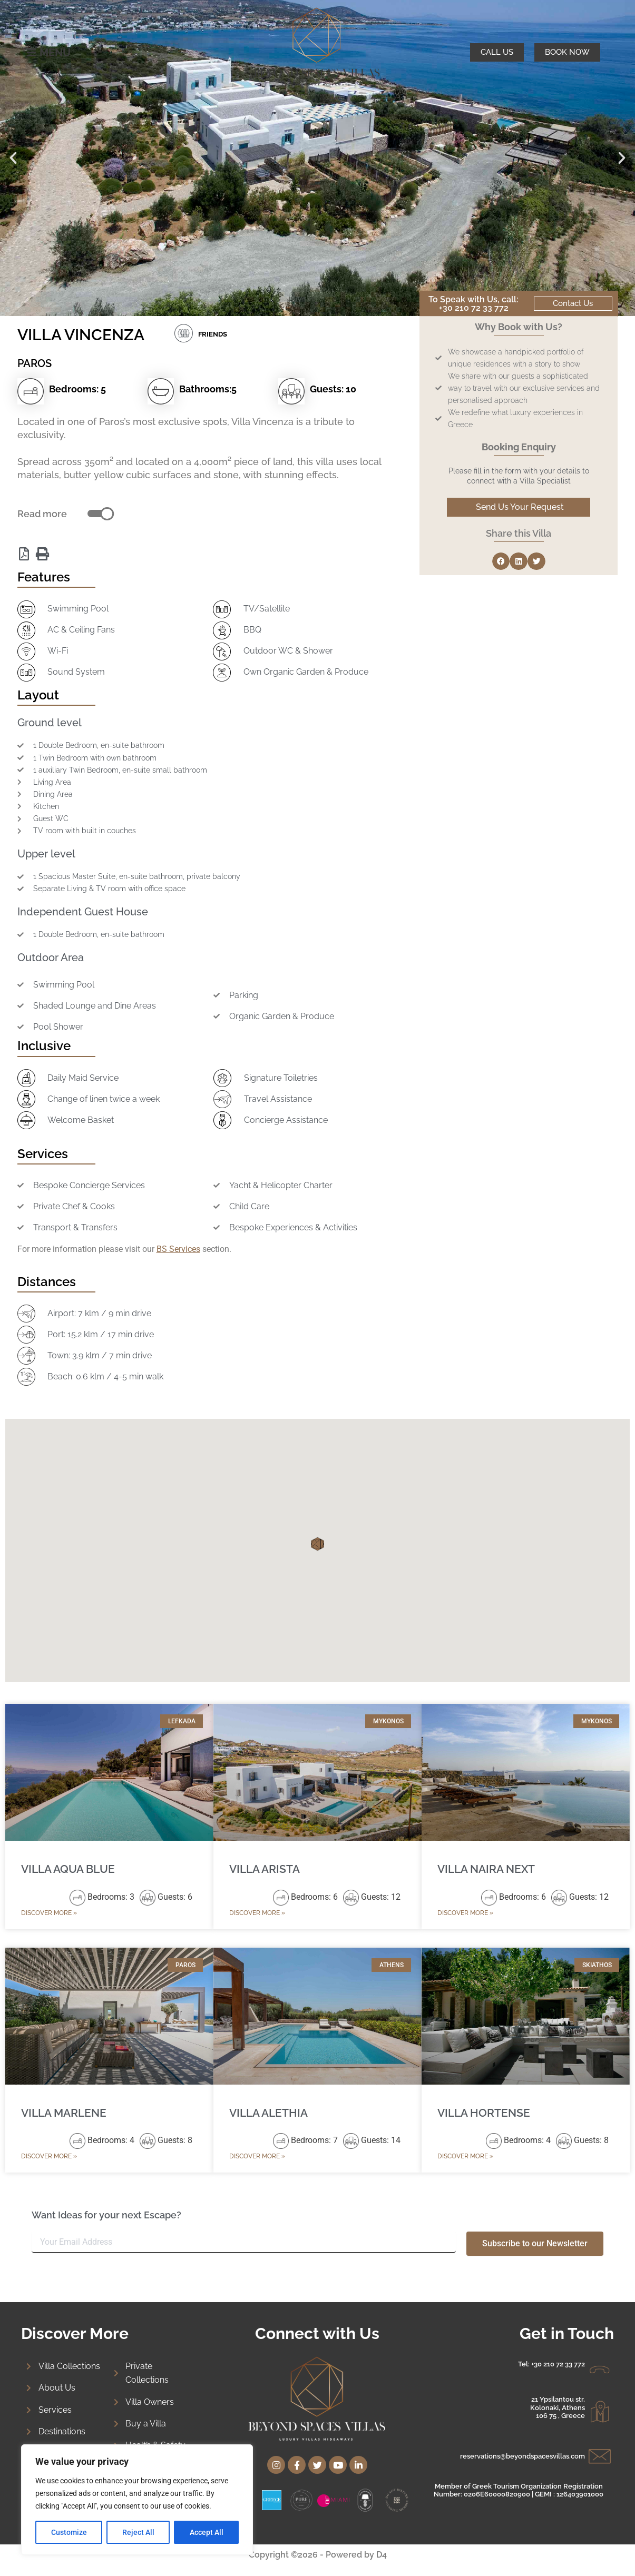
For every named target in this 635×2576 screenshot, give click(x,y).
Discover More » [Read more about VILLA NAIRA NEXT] (465, 1913)
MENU (55, 52)
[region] (137, 2499)
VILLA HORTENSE (483, 2112)
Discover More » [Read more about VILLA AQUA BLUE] (49, 1913)
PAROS (34, 363)
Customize (69, 2532)
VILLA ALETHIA (268, 2112)
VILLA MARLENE (63, 2112)
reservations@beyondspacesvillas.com (522, 2456)
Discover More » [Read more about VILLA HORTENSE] (465, 2156)
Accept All (206, 2532)
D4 (381, 2555)
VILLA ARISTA (264, 1869)
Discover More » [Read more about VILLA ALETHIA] (257, 2156)
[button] (13, 158)
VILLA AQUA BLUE (68, 1869)
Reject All (138, 2532)
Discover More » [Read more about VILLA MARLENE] (49, 2156)
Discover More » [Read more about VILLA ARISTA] (257, 1913)
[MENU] (31, 52)
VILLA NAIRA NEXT (486, 1869)
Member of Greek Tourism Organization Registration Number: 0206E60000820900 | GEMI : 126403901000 (518, 2490)
